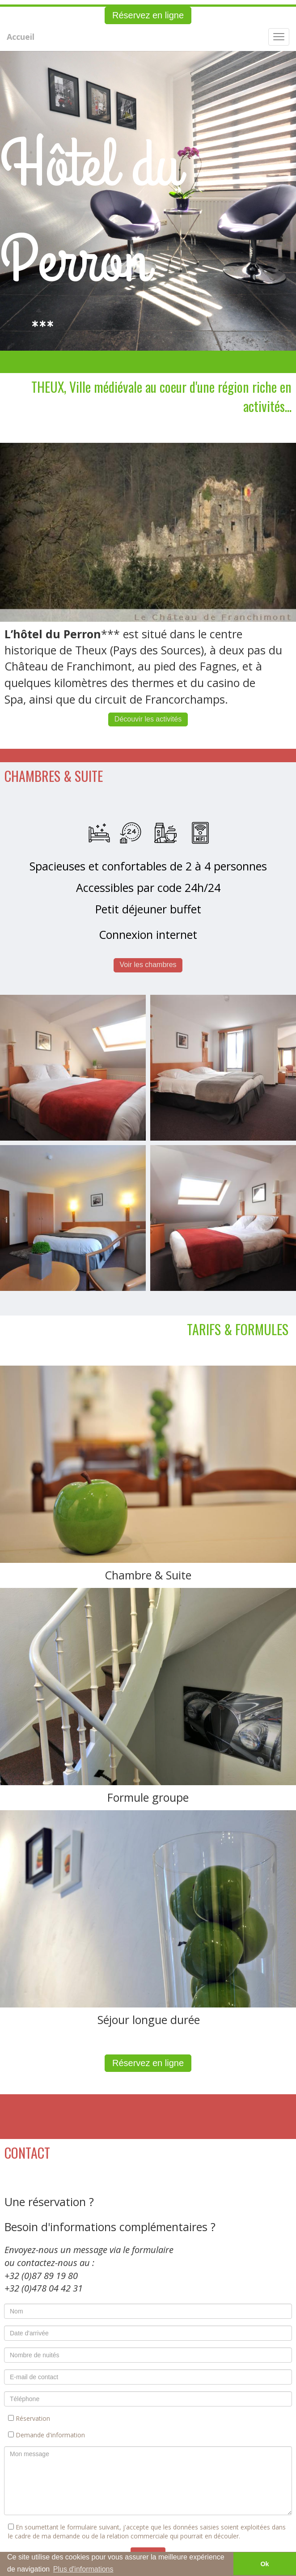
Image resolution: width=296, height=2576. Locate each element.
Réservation (29, 2418)
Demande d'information (46, 2435)
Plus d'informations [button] (83, 2569)
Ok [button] (264, 2564)
